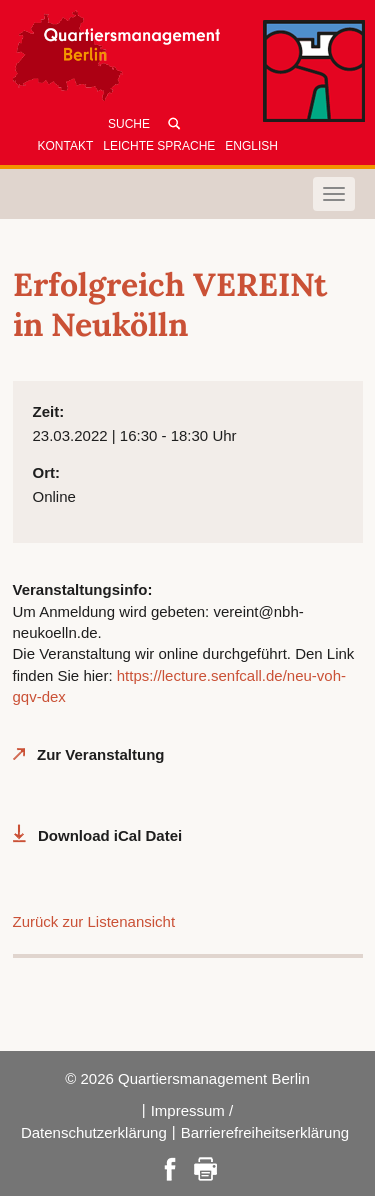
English (251, 146)
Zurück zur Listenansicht (94, 921)
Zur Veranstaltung (101, 754)
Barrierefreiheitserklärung (265, 1132)
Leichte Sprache (159, 146)
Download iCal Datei (110, 835)
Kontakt (66, 146)
